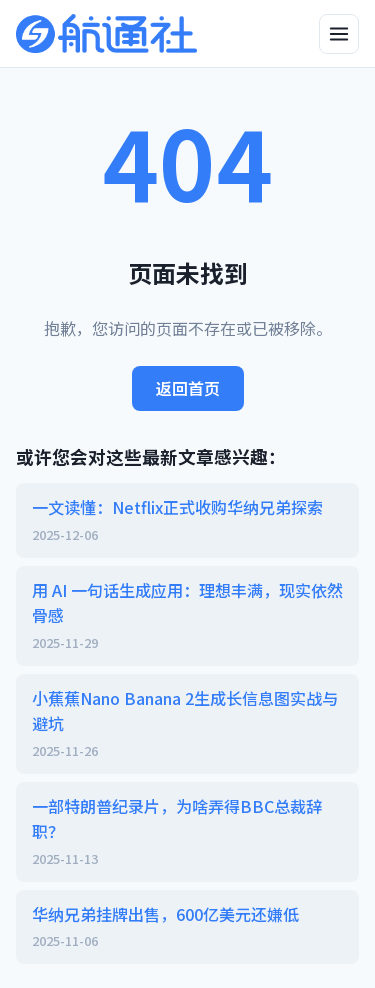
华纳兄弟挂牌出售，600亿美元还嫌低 (187, 927)
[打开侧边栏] (339, 34)
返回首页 (188, 388)
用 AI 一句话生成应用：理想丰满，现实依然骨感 (187, 616)
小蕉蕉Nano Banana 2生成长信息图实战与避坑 (187, 724)
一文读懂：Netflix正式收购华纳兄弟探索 (187, 520)
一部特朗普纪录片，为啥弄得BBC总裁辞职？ (187, 832)
